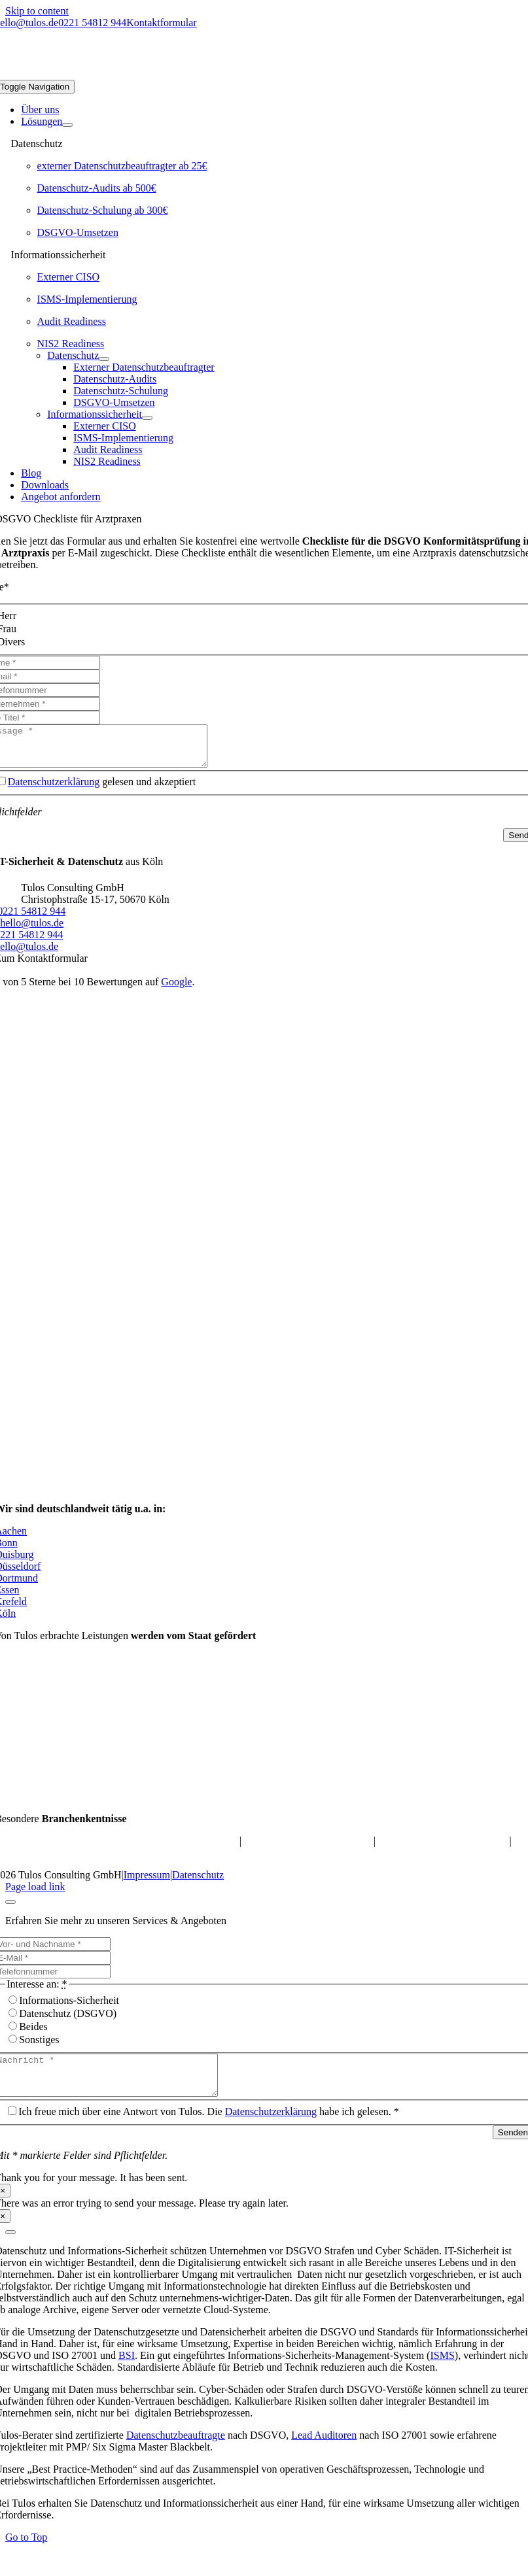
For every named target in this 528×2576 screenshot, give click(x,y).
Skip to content (37, 10)
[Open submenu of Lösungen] (67, 125)
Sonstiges (39, 2047)
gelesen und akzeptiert (102, 789)
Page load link (35, 1894)
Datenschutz (198, 1882)
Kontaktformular (161, 22)
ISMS (442, 2371)
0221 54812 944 (92, 22)
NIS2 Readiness (71, 343)
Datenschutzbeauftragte (175, 2450)
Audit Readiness (71, 321)
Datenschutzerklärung (53, 789)
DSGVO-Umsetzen (77, 232)
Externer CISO (68, 276)
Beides (33, 2034)
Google (176, 989)
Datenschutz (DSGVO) (67, 2021)
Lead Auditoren (324, 2450)
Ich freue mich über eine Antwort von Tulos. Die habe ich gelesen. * (208, 2127)
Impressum (147, 1882)
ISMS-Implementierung (87, 299)
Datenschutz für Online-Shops (307, 1848)
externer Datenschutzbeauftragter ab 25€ (122, 165)
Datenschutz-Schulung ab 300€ (102, 210)
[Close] (10, 1910)
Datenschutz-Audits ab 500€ (96, 188)
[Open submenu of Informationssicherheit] (147, 418)
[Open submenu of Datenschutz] (104, 359)
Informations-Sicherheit (69, 2008)
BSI (126, 2371)
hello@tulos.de (31, 930)
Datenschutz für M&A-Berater (441, 1848)
